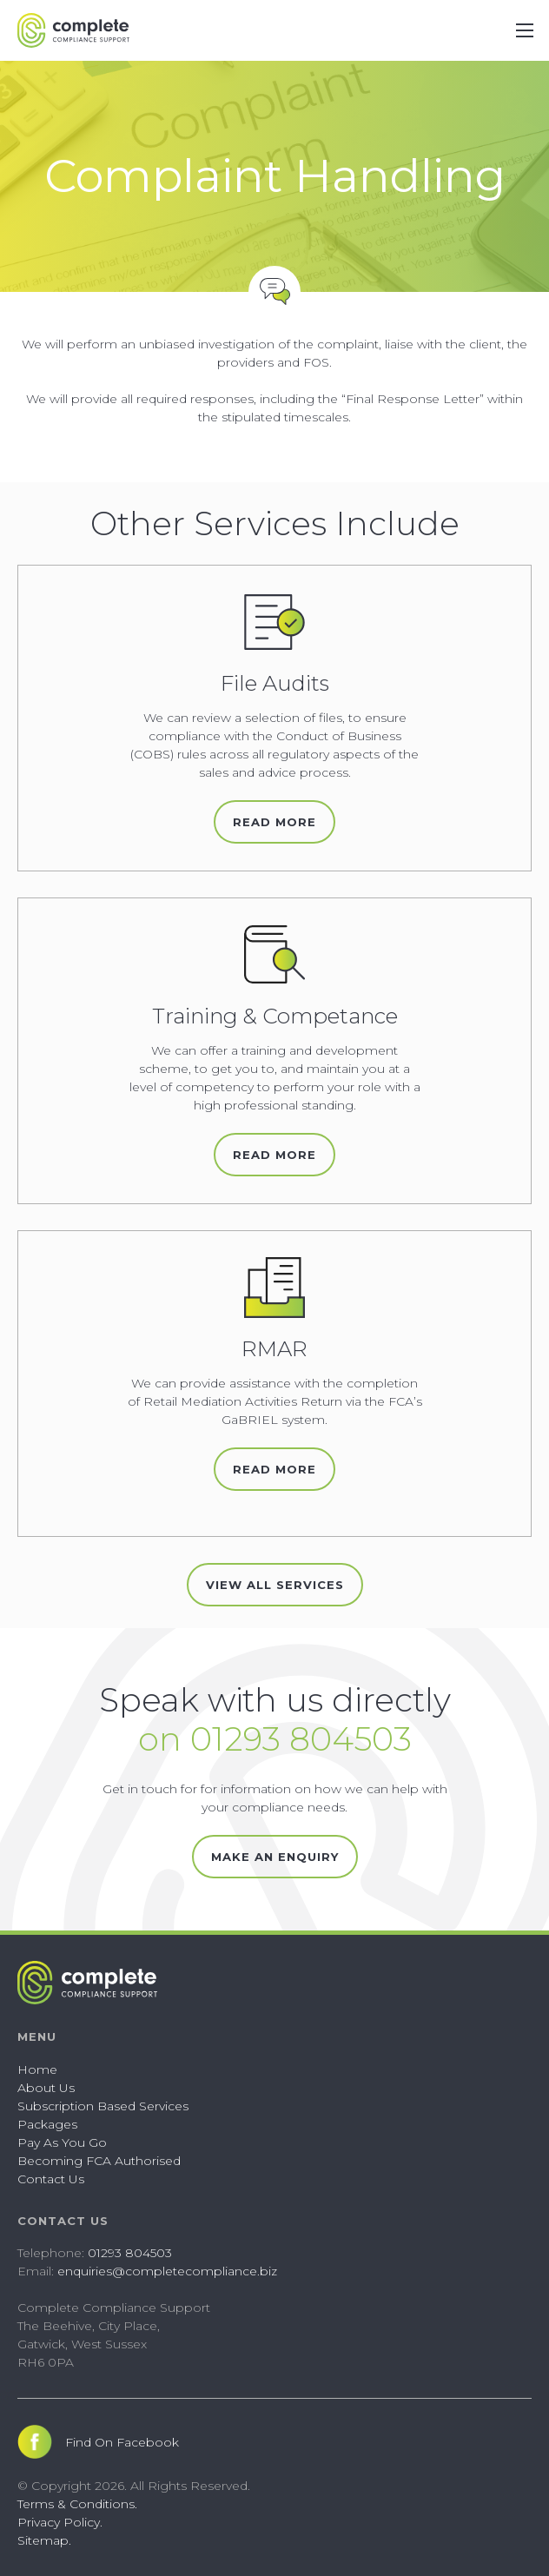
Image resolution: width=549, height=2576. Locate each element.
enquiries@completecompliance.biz (167, 2271)
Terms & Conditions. (77, 2504)
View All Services (275, 1585)
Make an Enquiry (275, 1857)
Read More (274, 822)
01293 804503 (130, 2253)
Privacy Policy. (60, 2522)
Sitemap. (44, 2540)
